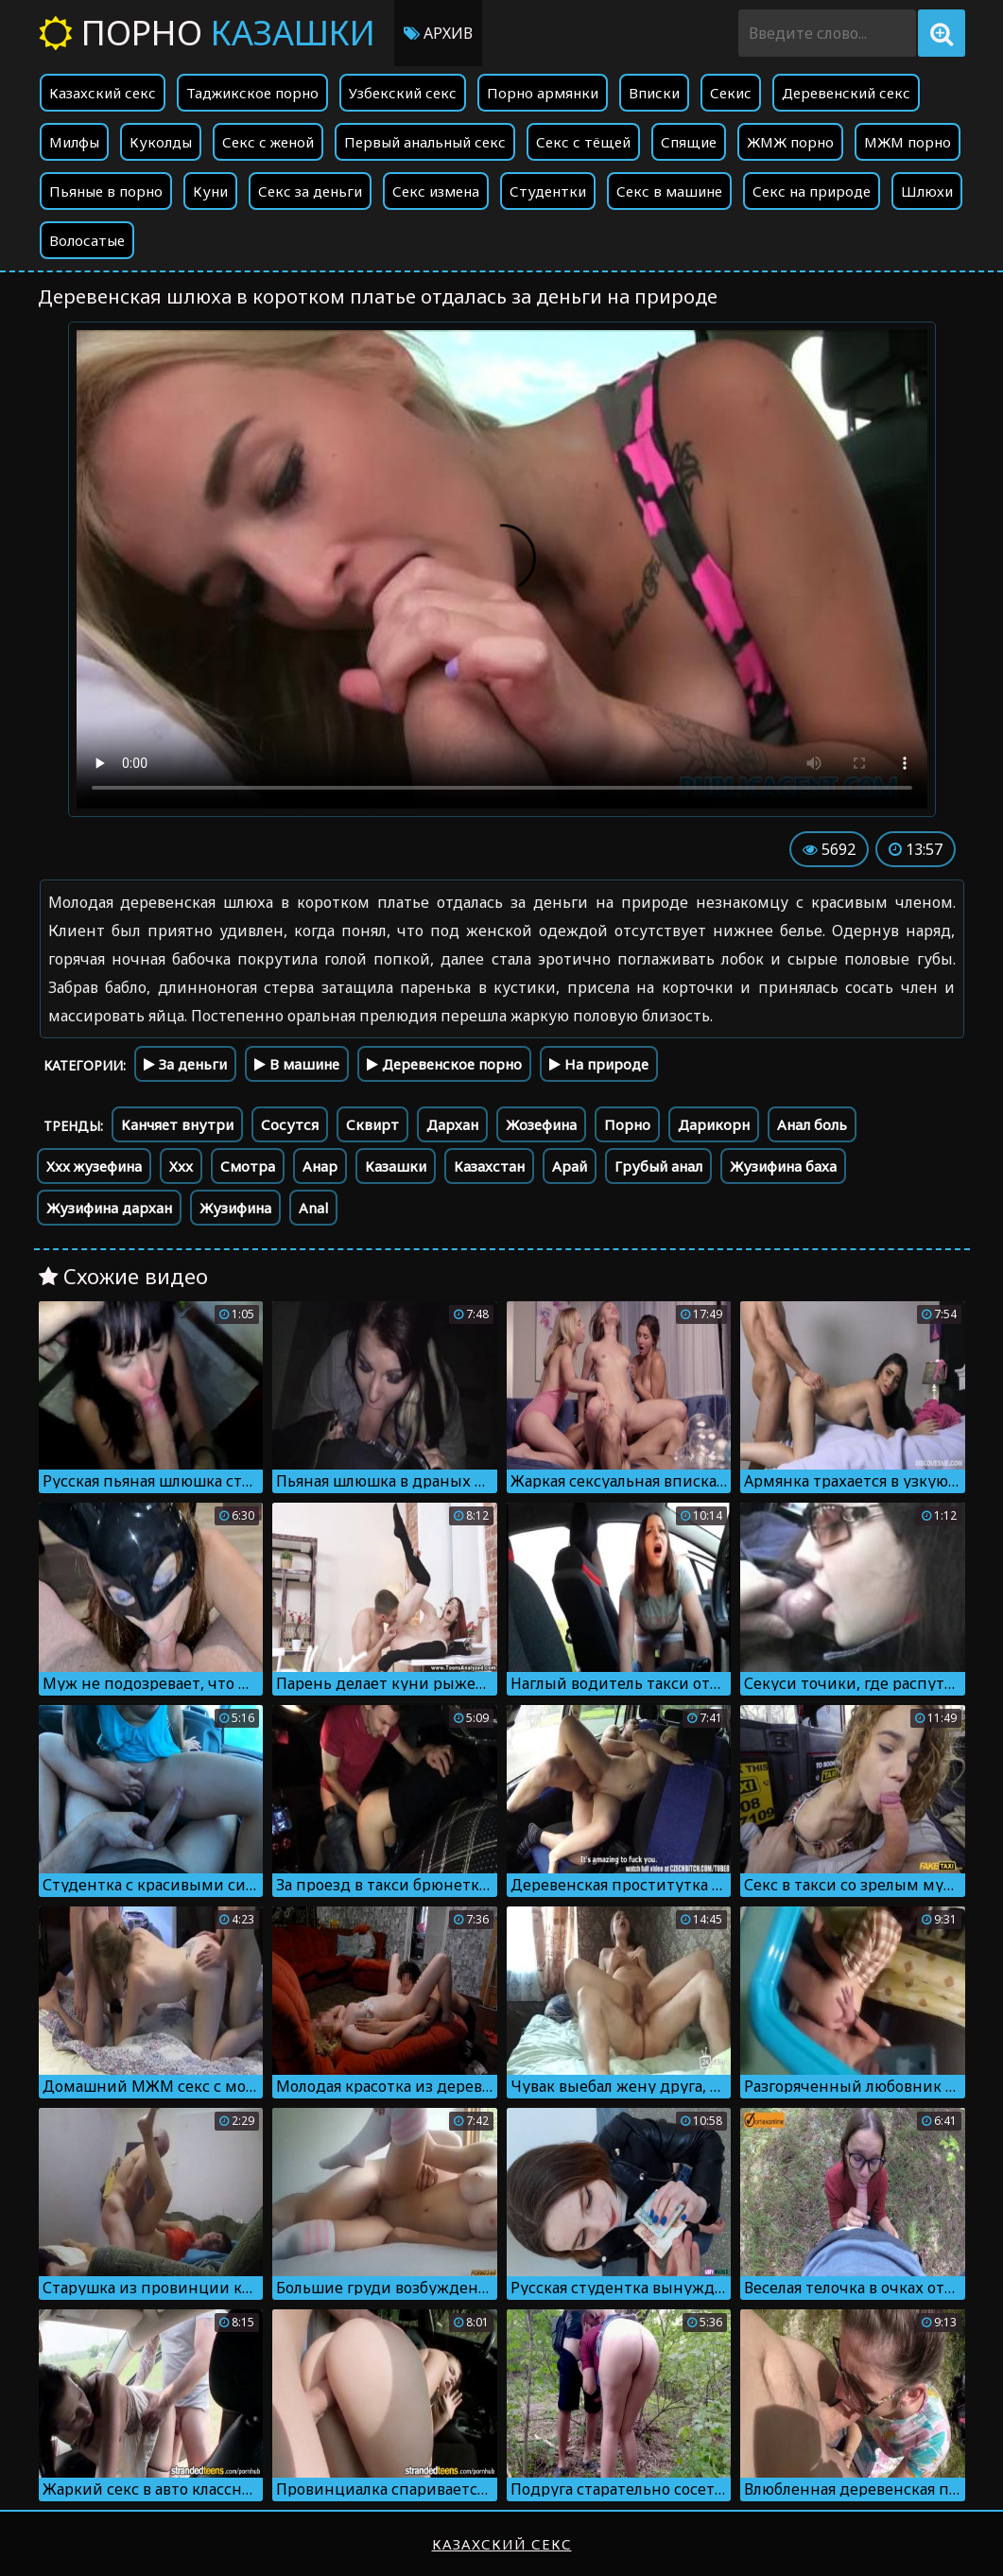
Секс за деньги (310, 191)
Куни (210, 191)
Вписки (654, 92)
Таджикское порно (252, 92)
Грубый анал (658, 1166)
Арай (569, 1166)
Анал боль (812, 1124)
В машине (296, 1063)
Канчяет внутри (177, 1124)
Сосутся (290, 1124)
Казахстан (489, 1166)
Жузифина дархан (109, 1207)
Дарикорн (714, 1124)
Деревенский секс (846, 92)
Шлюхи (927, 191)
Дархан (452, 1124)
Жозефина (541, 1124)
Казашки (395, 1166)
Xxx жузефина (94, 1166)
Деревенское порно (444, 1063)
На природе (598, 1063)
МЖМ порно (907, 141)
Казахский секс (102, 92)
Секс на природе (811, 191)
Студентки (548, 191)
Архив (438, 33)
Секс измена (435, 191)
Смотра (247, 1166)
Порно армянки (542, 92)
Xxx (181, 1166)
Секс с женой (268, 141)
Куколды (161, 141)
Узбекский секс (403, 92)
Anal (313, 1207)
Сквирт (372, 1124)
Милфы (74, 141)
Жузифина (235, 1207)
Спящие (689, 141)
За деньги (185, 1063)
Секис (731, 92)
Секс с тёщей (583, 141)
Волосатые (87, 240)
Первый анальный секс (425, 141)
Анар (320, 1166)
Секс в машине (669, 191)
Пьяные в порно (106, 191)
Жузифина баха (783, 1166)
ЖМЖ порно (790, 141)
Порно (207, 32)
